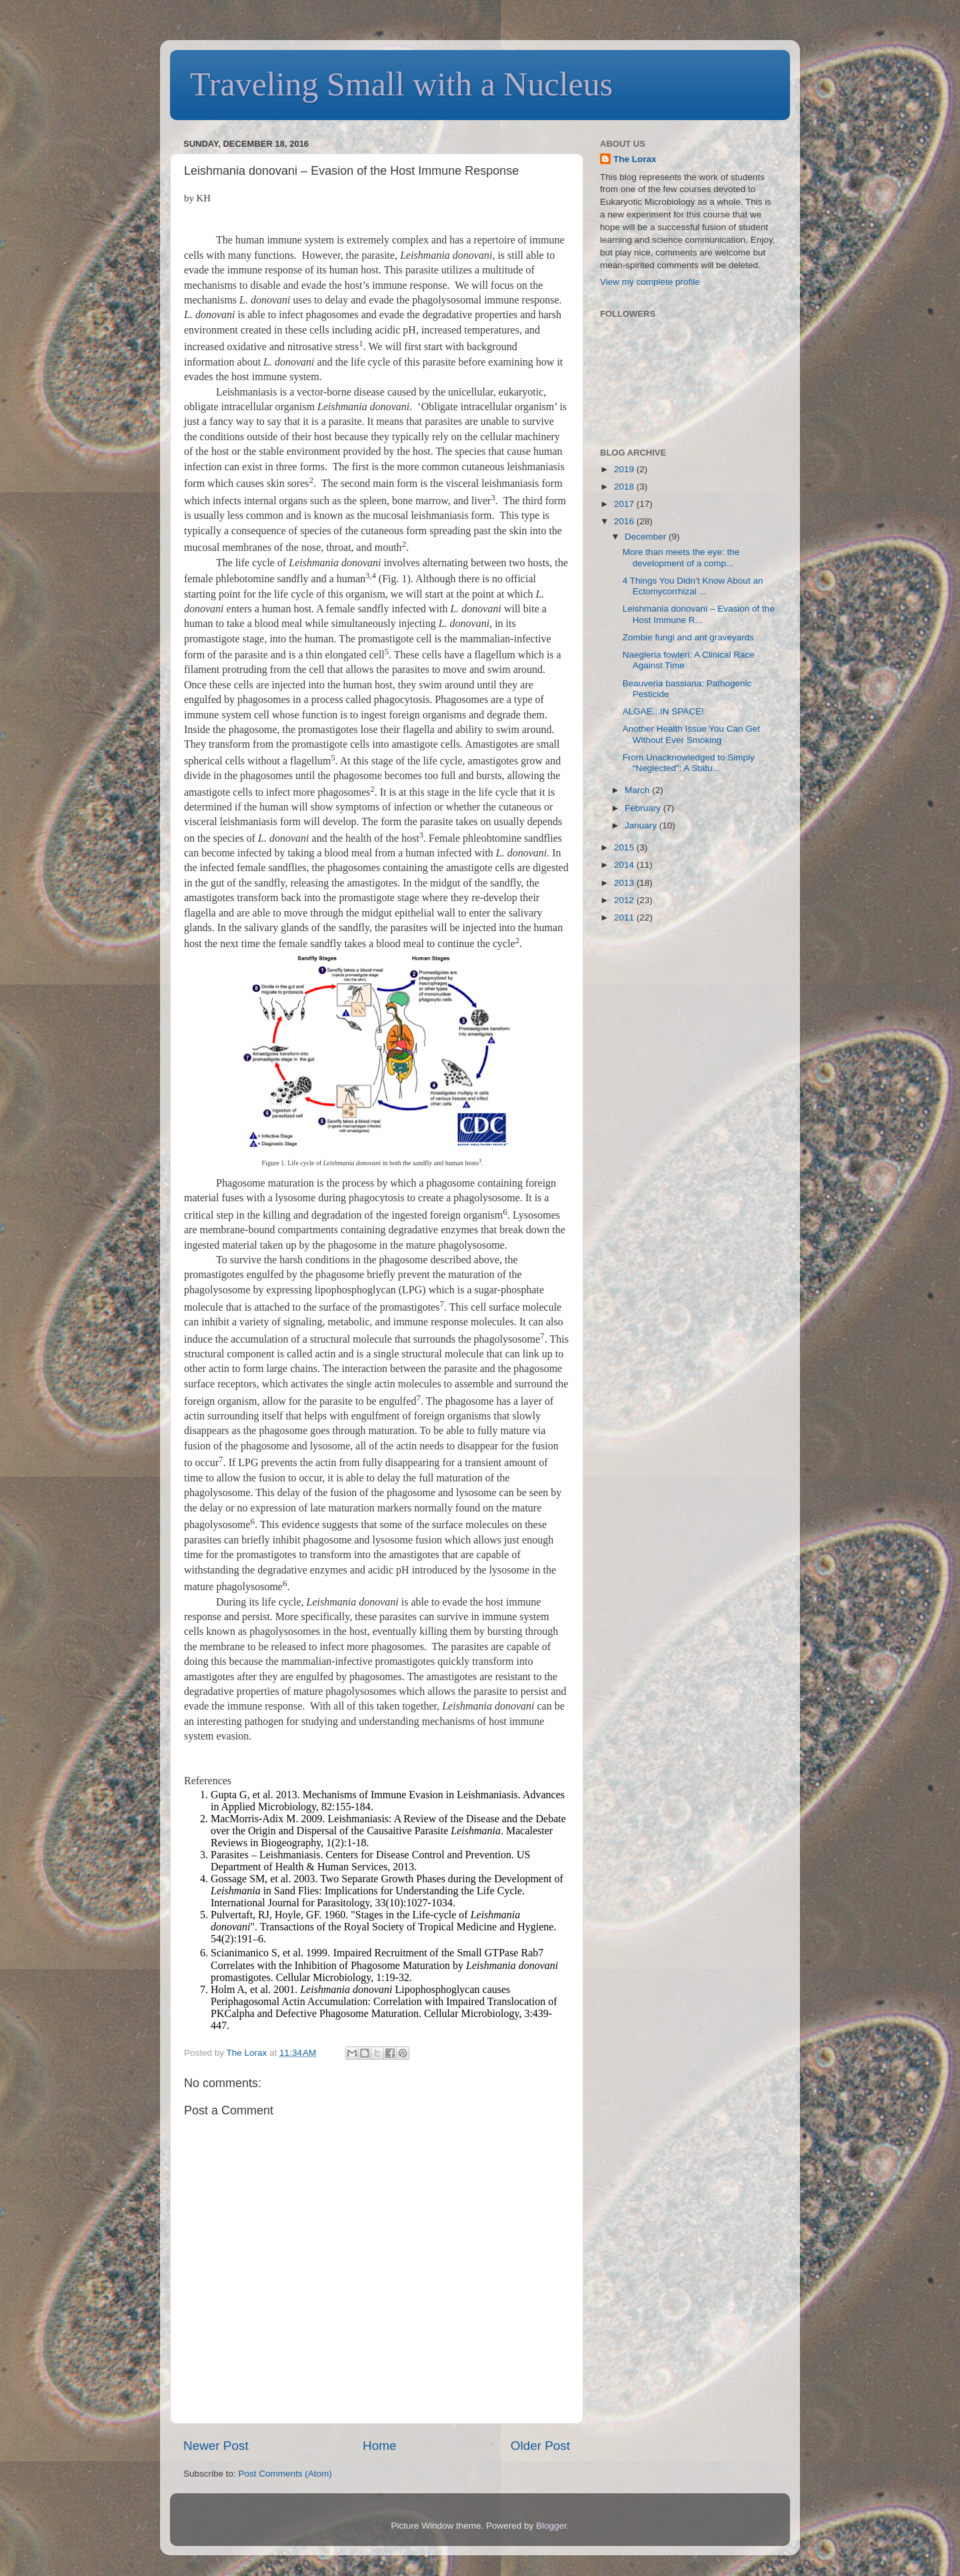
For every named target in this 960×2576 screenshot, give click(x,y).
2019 (625, 469)
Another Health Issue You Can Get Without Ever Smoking (691, 734)
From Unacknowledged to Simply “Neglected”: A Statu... (689, 762)
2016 (625, 521)
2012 (625, 900)
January (642, 825)
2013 (625, 883)
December (647, 537)
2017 (625, 504)
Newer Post (216, 2446)
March (638, 790)
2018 (625, 487)
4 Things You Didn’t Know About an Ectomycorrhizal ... (693, 586)
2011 (625, 917)
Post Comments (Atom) (285, 2474)
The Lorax (248, 2053)
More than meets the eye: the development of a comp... (681, 557)
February (644, 808)
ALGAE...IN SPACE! (663, 711)
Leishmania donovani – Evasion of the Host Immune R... (699, 614)
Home (379, 2446)
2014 (625, 865)
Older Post (540, 2446)
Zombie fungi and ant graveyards (688, 637)
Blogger (551, 2526)
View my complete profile (650, 282)
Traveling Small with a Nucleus (401, 84)
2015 (625, 847)
